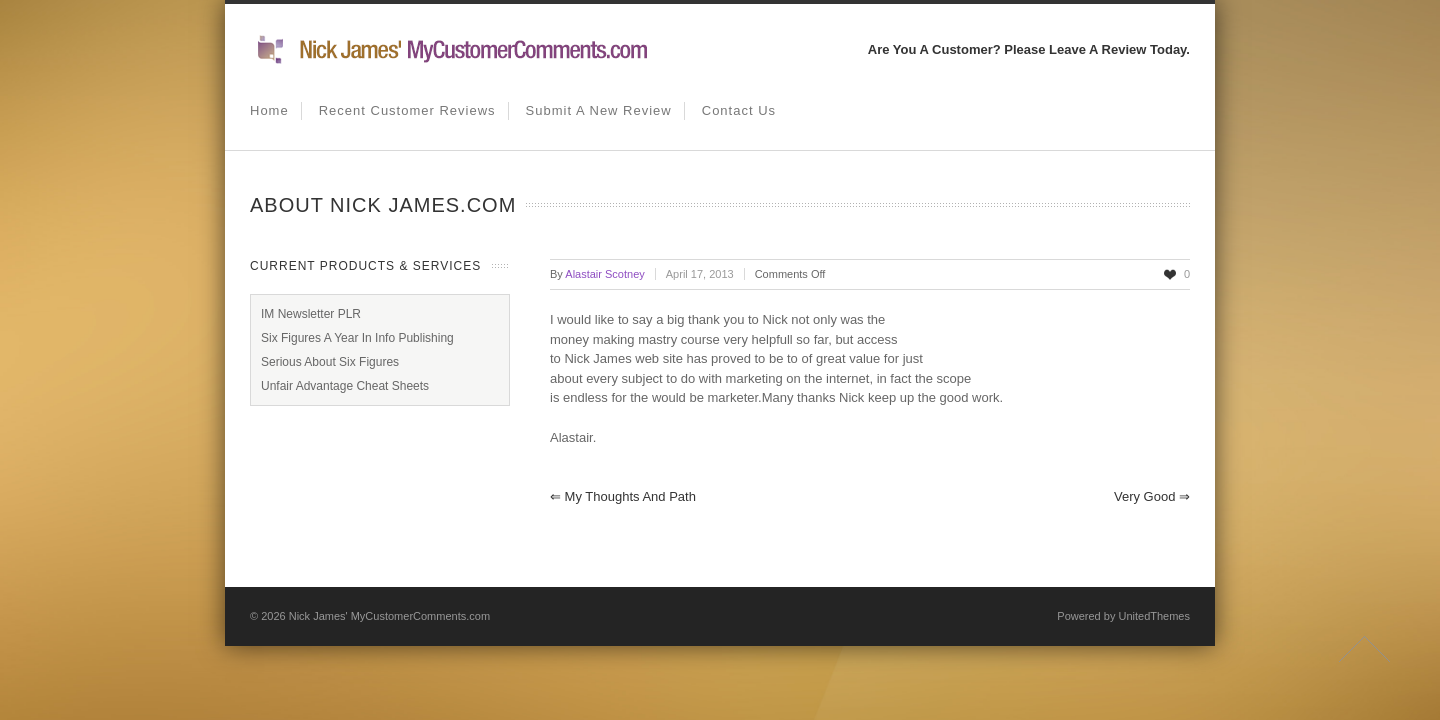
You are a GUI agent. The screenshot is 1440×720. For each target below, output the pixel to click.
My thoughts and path (623, 496)
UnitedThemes (1154, 616)
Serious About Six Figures (330, 362)
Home (269, 110)
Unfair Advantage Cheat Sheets (345, 386)
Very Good (1152, 496)
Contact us (739, 110)
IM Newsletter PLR (311, 314)
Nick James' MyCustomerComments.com (389, 616)
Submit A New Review (599, 110)
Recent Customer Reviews (407, 110)
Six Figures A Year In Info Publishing (357, 338)
